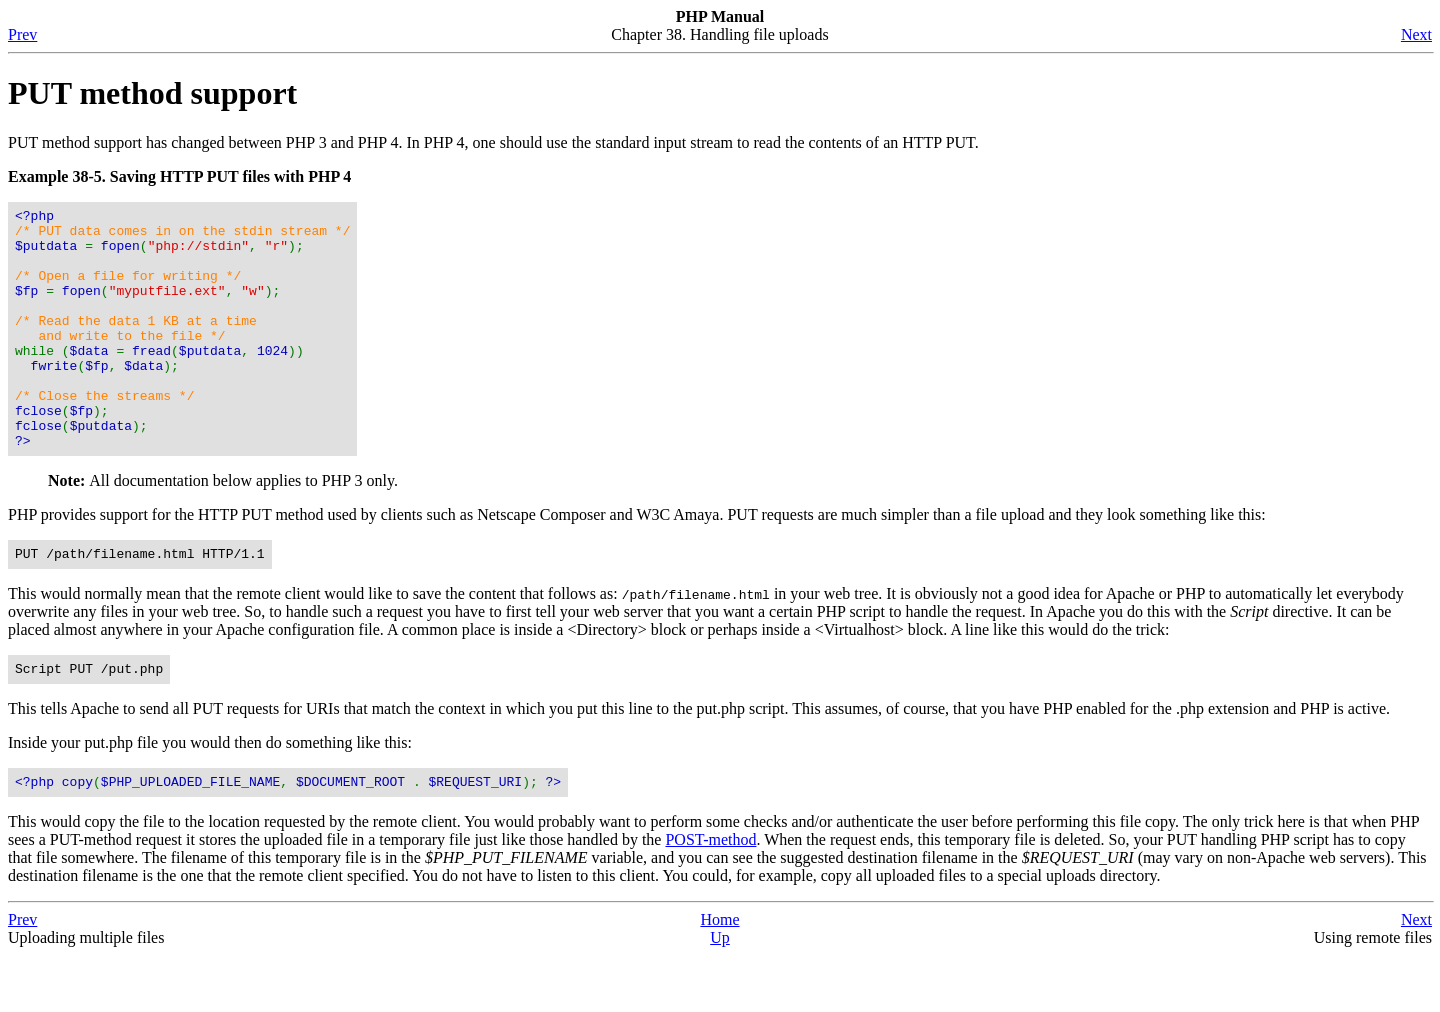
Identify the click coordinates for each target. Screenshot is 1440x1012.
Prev (22, 34)
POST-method (710, 896)
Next (1416, 34)
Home (719, 976)
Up (720, 994)
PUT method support (152, 93)
